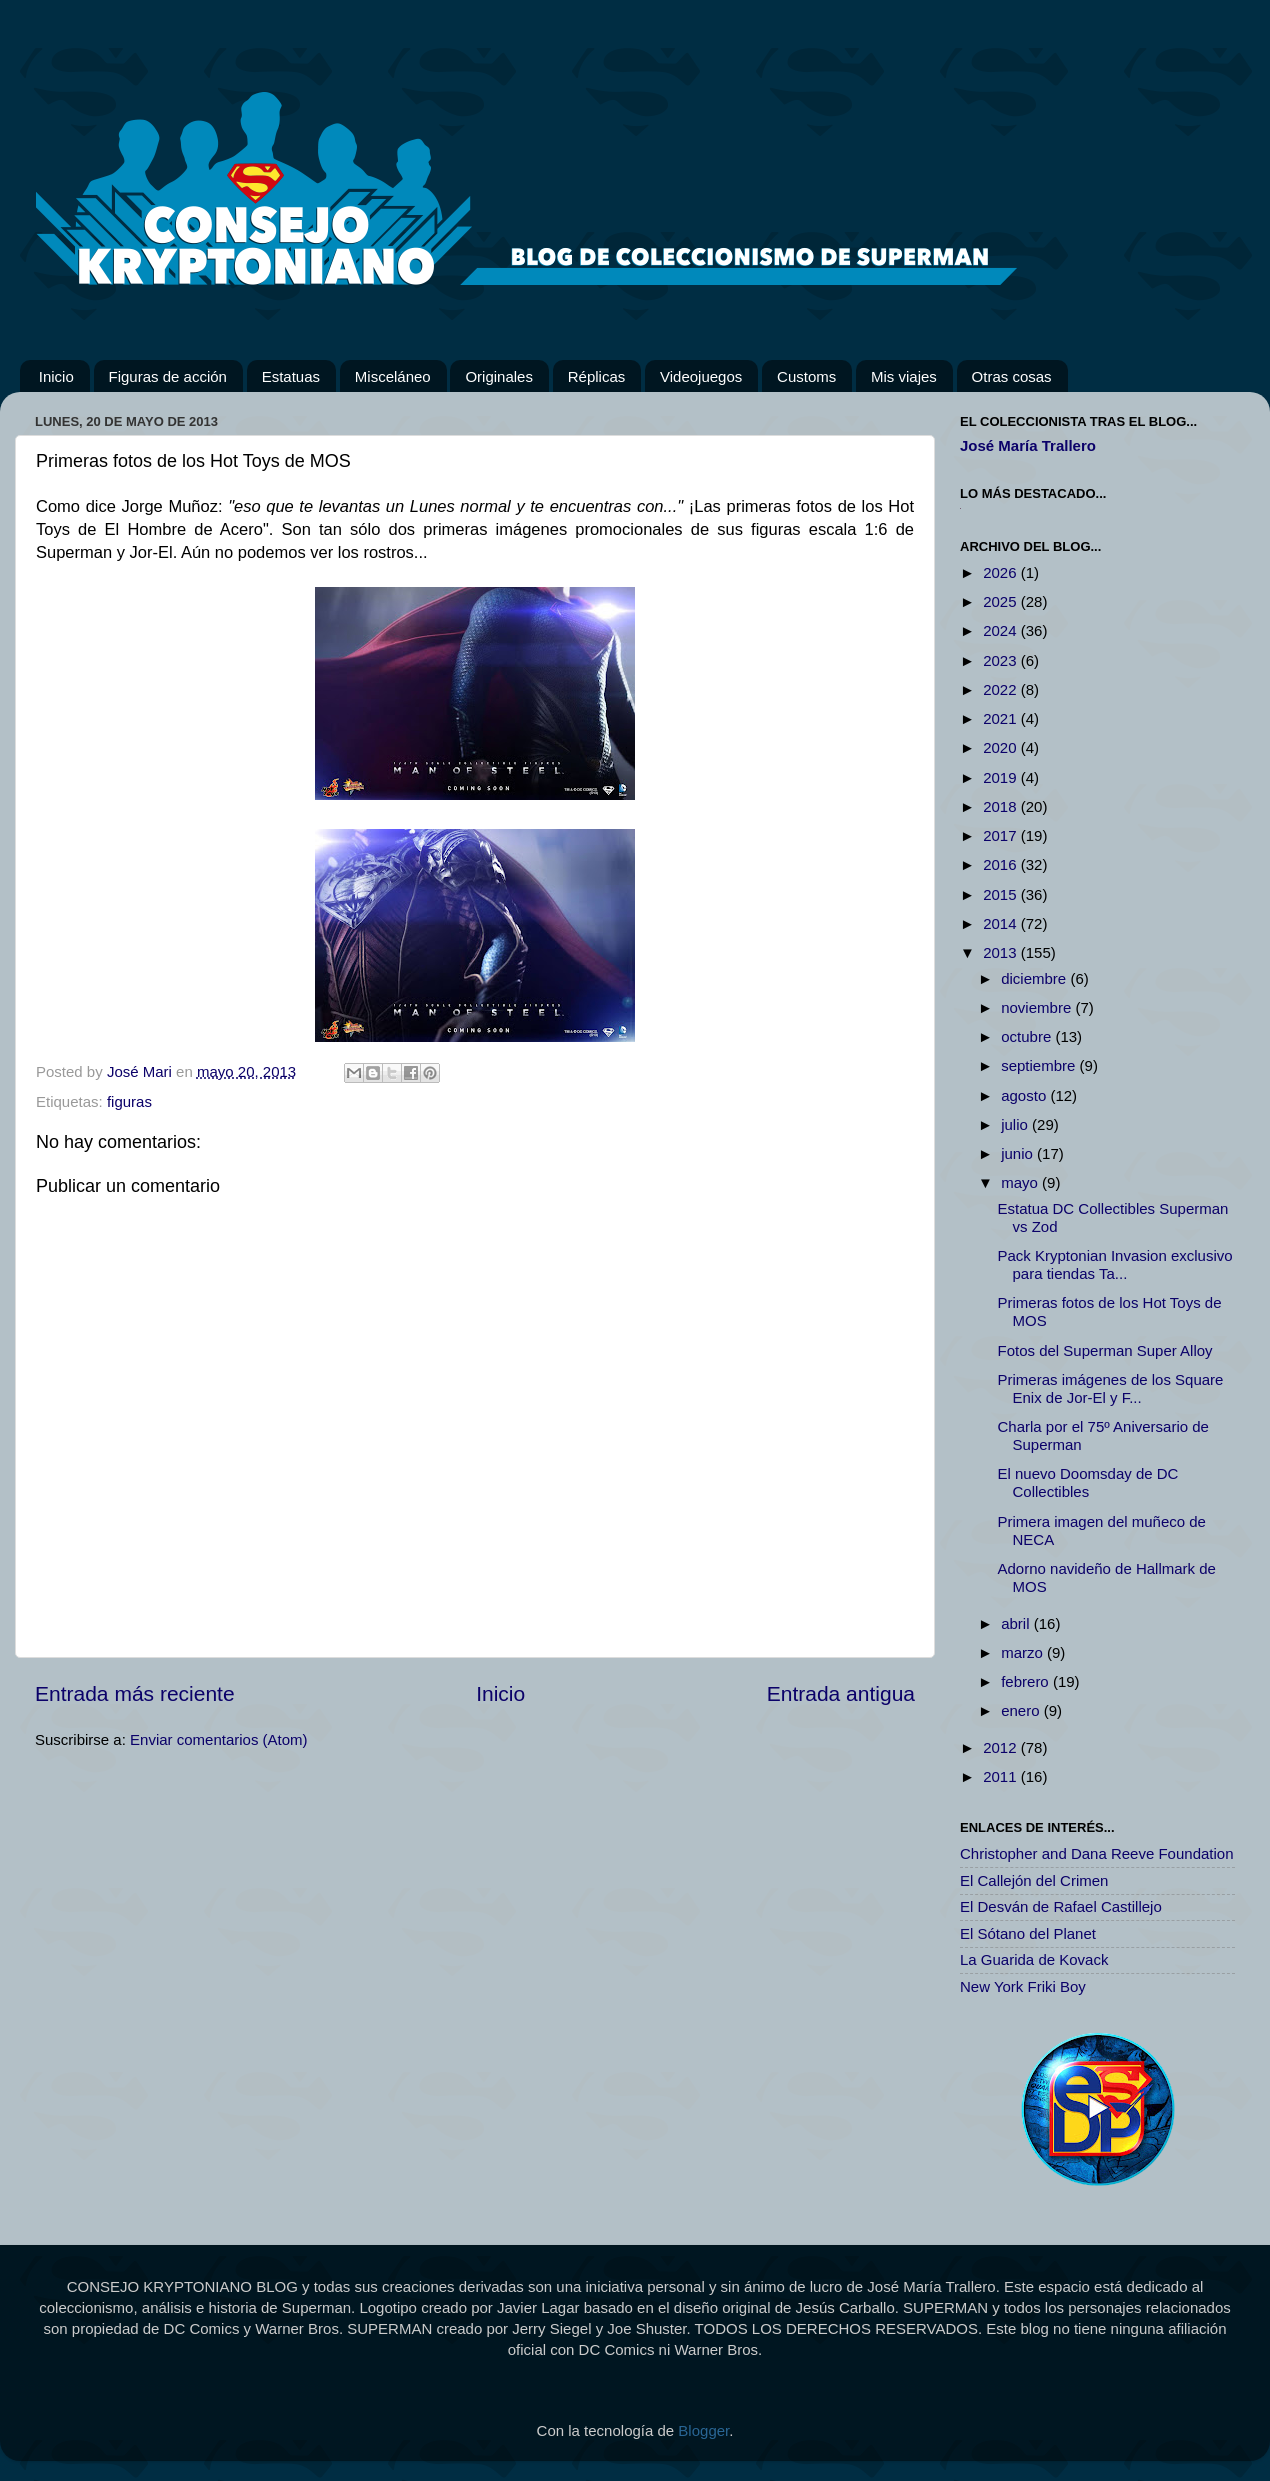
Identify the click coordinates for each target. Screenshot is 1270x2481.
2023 (1002, 660)
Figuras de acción (168, 376)
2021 (1002, 718)
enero (1022, 1710)
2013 (1002, 952)
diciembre (1035, 978)
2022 (1002, 689)
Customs (806, 376)
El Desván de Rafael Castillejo (1061, 1906)
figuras (129, 1101)
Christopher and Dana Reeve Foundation (1097, 1853)
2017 (1002, 835)
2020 (1002, 747)
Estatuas (291, 376)
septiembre (1040, 1065)
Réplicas (597, 376)
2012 (1002, 1747)
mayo (1021, 1182)
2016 (1002, 864)
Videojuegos (701, 376)
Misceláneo (393, 376)
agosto (1025, 1095)
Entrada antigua (841, 1693)
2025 (1002, 601)
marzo (1024, 1652)
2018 (1002, 806)
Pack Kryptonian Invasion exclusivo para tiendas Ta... (1115, 1264)
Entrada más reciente (135, 1693)
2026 (1002, 572)
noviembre (1038, 1007)
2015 (1002, 894)
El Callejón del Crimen (1034, 1880)
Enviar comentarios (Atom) (219, 1739)
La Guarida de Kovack (1034, 1959)
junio (1019, 1153)
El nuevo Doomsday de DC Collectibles (1088, 1482)
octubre (1028, 1036)
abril (1017, 1623)
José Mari (141, 1071)
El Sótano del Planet (1028, 1933)
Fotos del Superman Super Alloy (1105, 1350)
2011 (1002, 1776)
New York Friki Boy (1023, 1986)
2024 (1002, 630)
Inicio (56, 376)
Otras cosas (1012, 376)
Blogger (703, 2430)
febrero (1027, 1681)
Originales (499, 376)
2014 (1002, 923)
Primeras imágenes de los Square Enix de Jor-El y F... (1111, 1388)
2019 (1002, 777)
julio (1016, 1124)
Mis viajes (904, 376)
